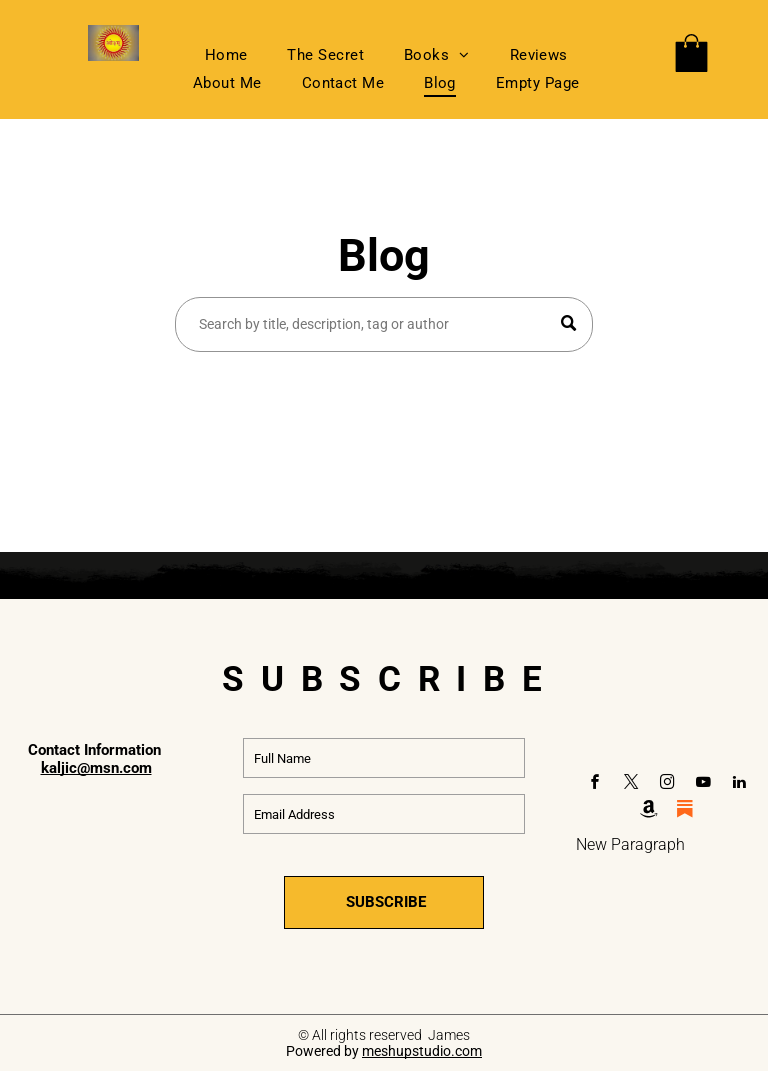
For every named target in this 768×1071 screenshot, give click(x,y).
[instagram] (667, 784)
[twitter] (631, 784)
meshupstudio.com (422, 1051)
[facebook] (595, 784)
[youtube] (703, 784)
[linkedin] (739, 784)
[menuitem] (226, 55)
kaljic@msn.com (96, 768)
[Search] (384, 324)
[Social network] (649, 811)
